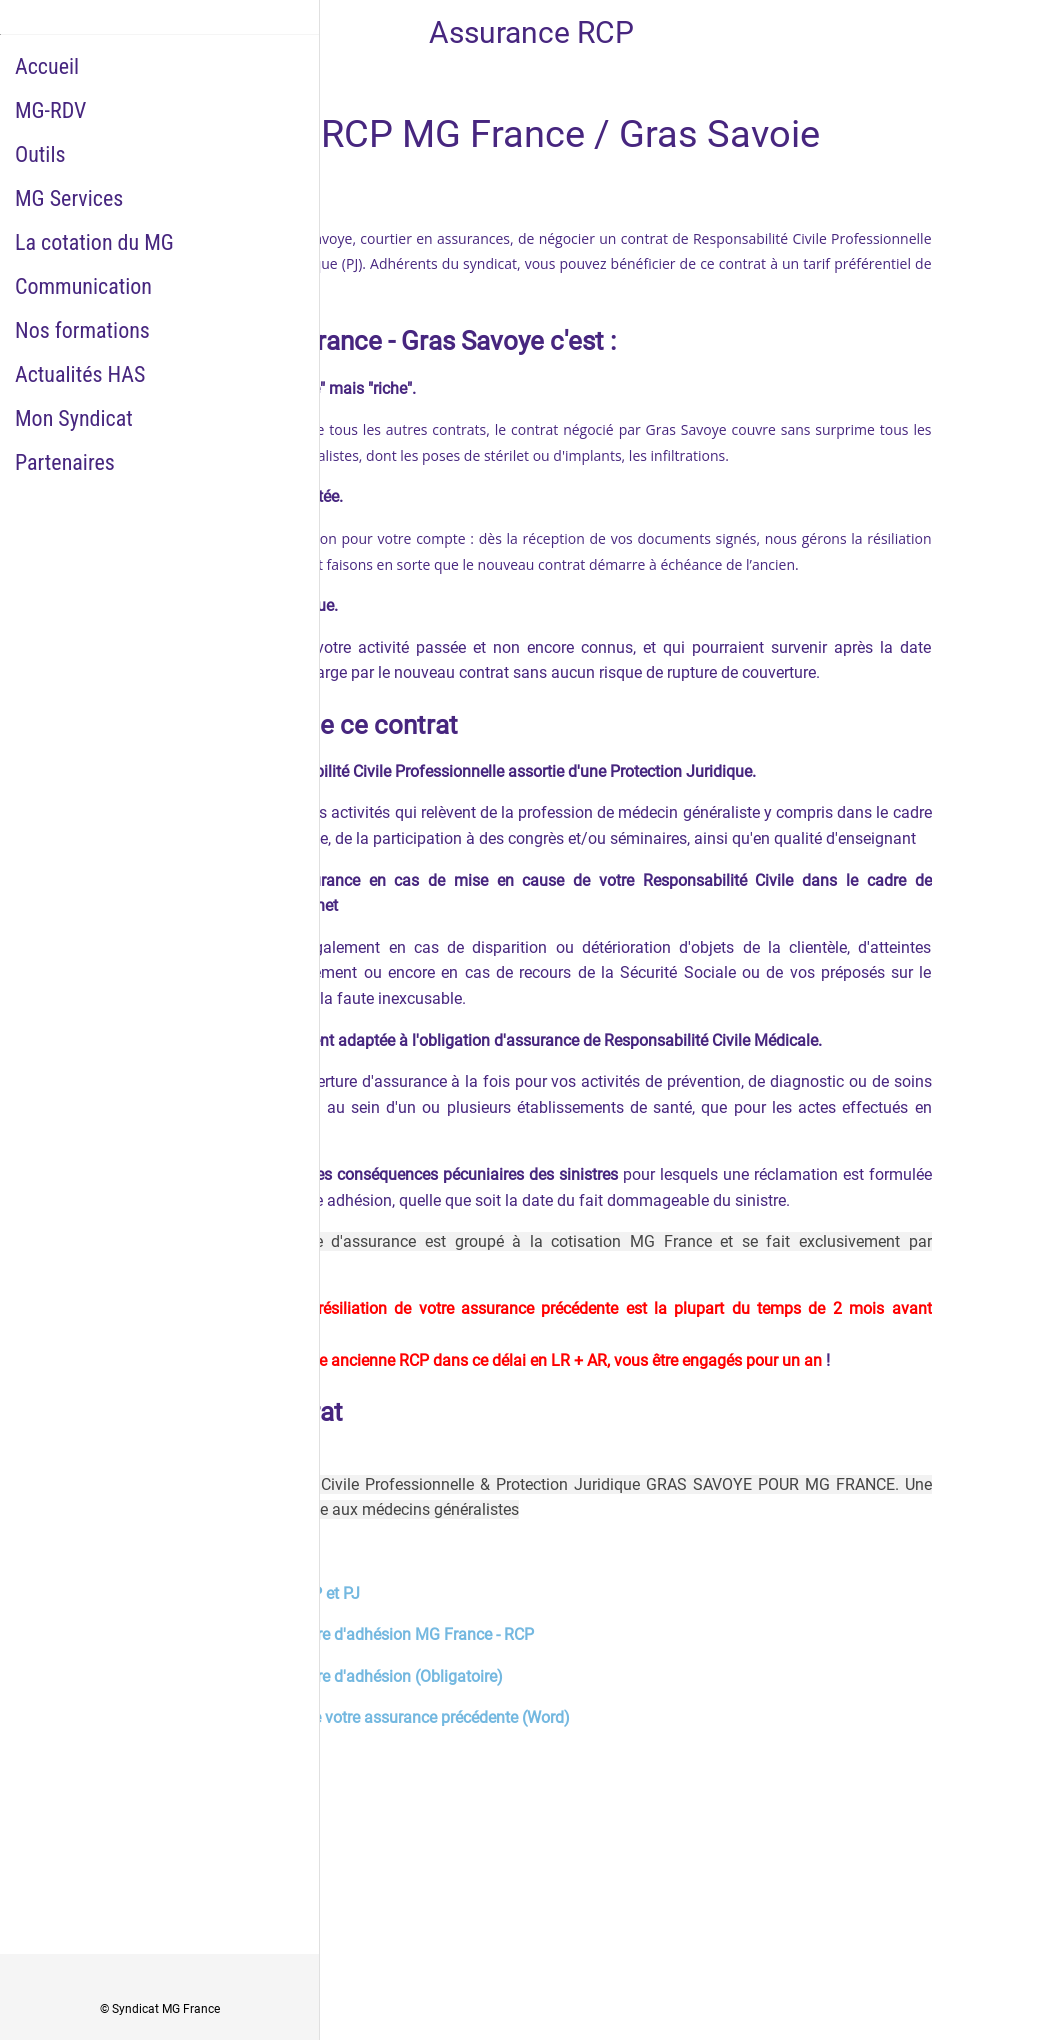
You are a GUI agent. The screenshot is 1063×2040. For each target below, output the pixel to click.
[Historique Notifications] (1011, 32)
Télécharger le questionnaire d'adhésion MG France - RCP (333, 1634)
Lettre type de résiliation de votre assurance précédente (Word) (351, 1717)
